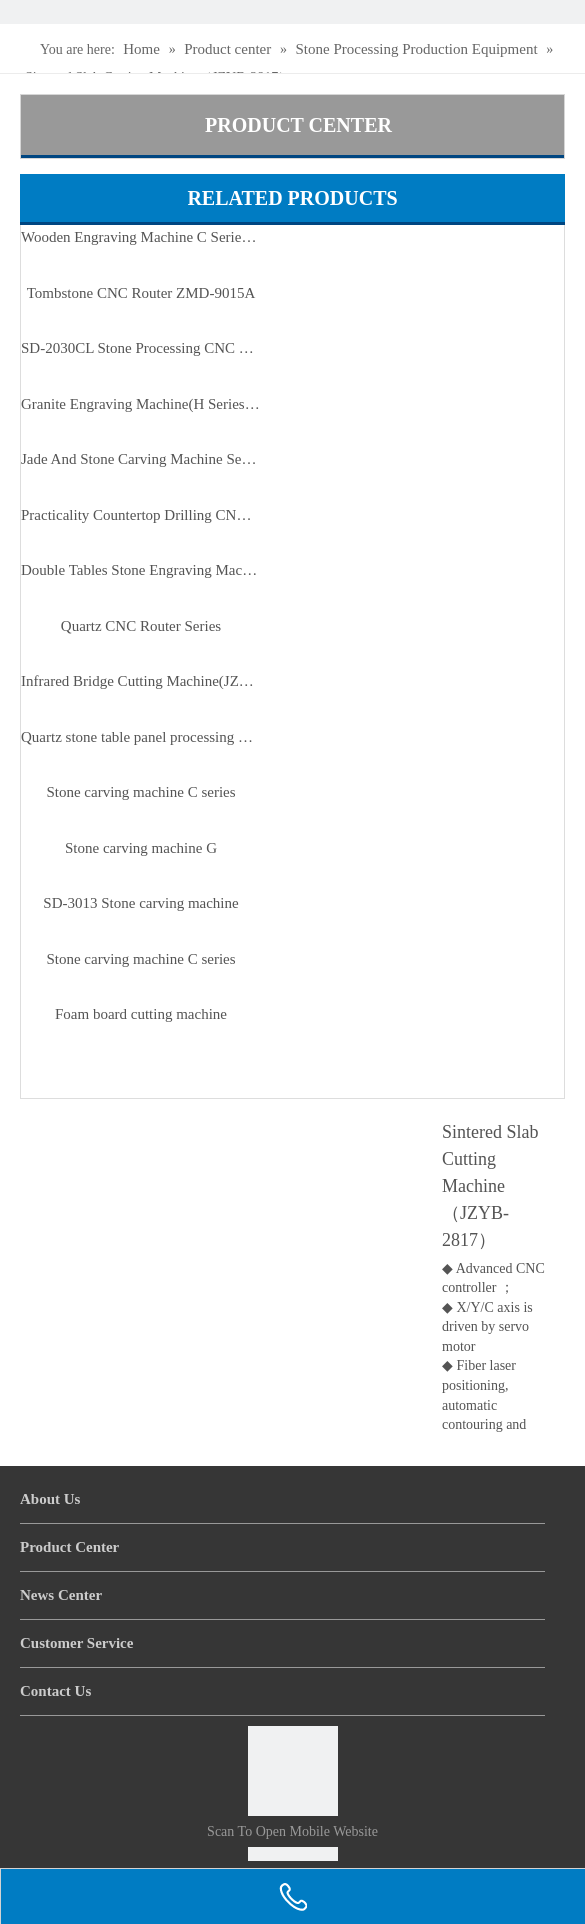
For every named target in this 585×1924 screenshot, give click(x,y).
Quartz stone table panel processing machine (141, 737)
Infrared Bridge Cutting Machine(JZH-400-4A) (141, 681)
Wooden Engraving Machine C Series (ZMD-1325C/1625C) (141, 237)
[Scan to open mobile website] (293, 1771)
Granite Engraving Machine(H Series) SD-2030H (141, 404)
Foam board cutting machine (141, 1014)
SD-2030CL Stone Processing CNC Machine (141, 348)
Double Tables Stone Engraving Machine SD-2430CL (141, 570)
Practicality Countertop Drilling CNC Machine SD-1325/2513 (141, 515)
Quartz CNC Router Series (141, 626)
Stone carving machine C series (140, 792)
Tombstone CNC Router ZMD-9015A (141, 293)
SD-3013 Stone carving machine (140, 903)
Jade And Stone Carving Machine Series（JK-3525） (141, 459)
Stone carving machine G (141, 848)
